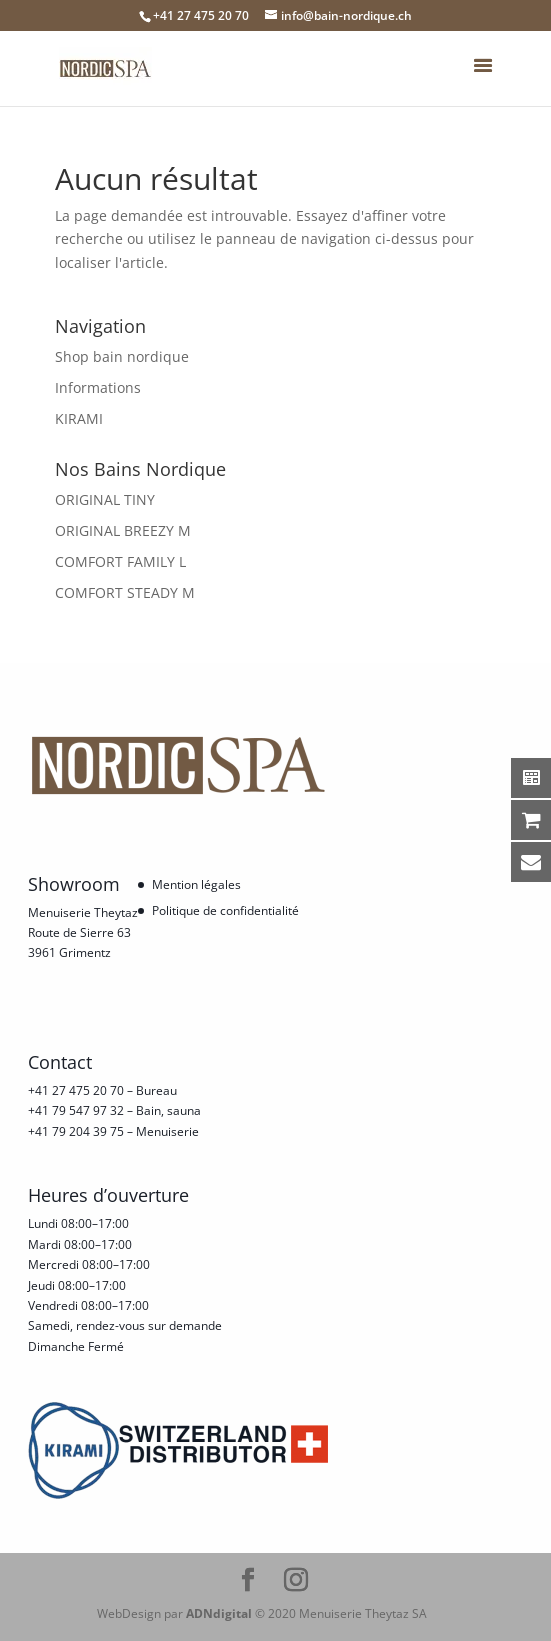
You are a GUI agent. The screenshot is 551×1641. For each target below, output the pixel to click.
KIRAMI (79, 418)
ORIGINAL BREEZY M (123, 530)
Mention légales (196, 884)
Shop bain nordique (122, 356)
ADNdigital (219, 1613)
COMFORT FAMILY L (120, 561)
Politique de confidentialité (225, 910)
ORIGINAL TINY (105, 499)
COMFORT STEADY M (125, 592)
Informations (98, 387)
